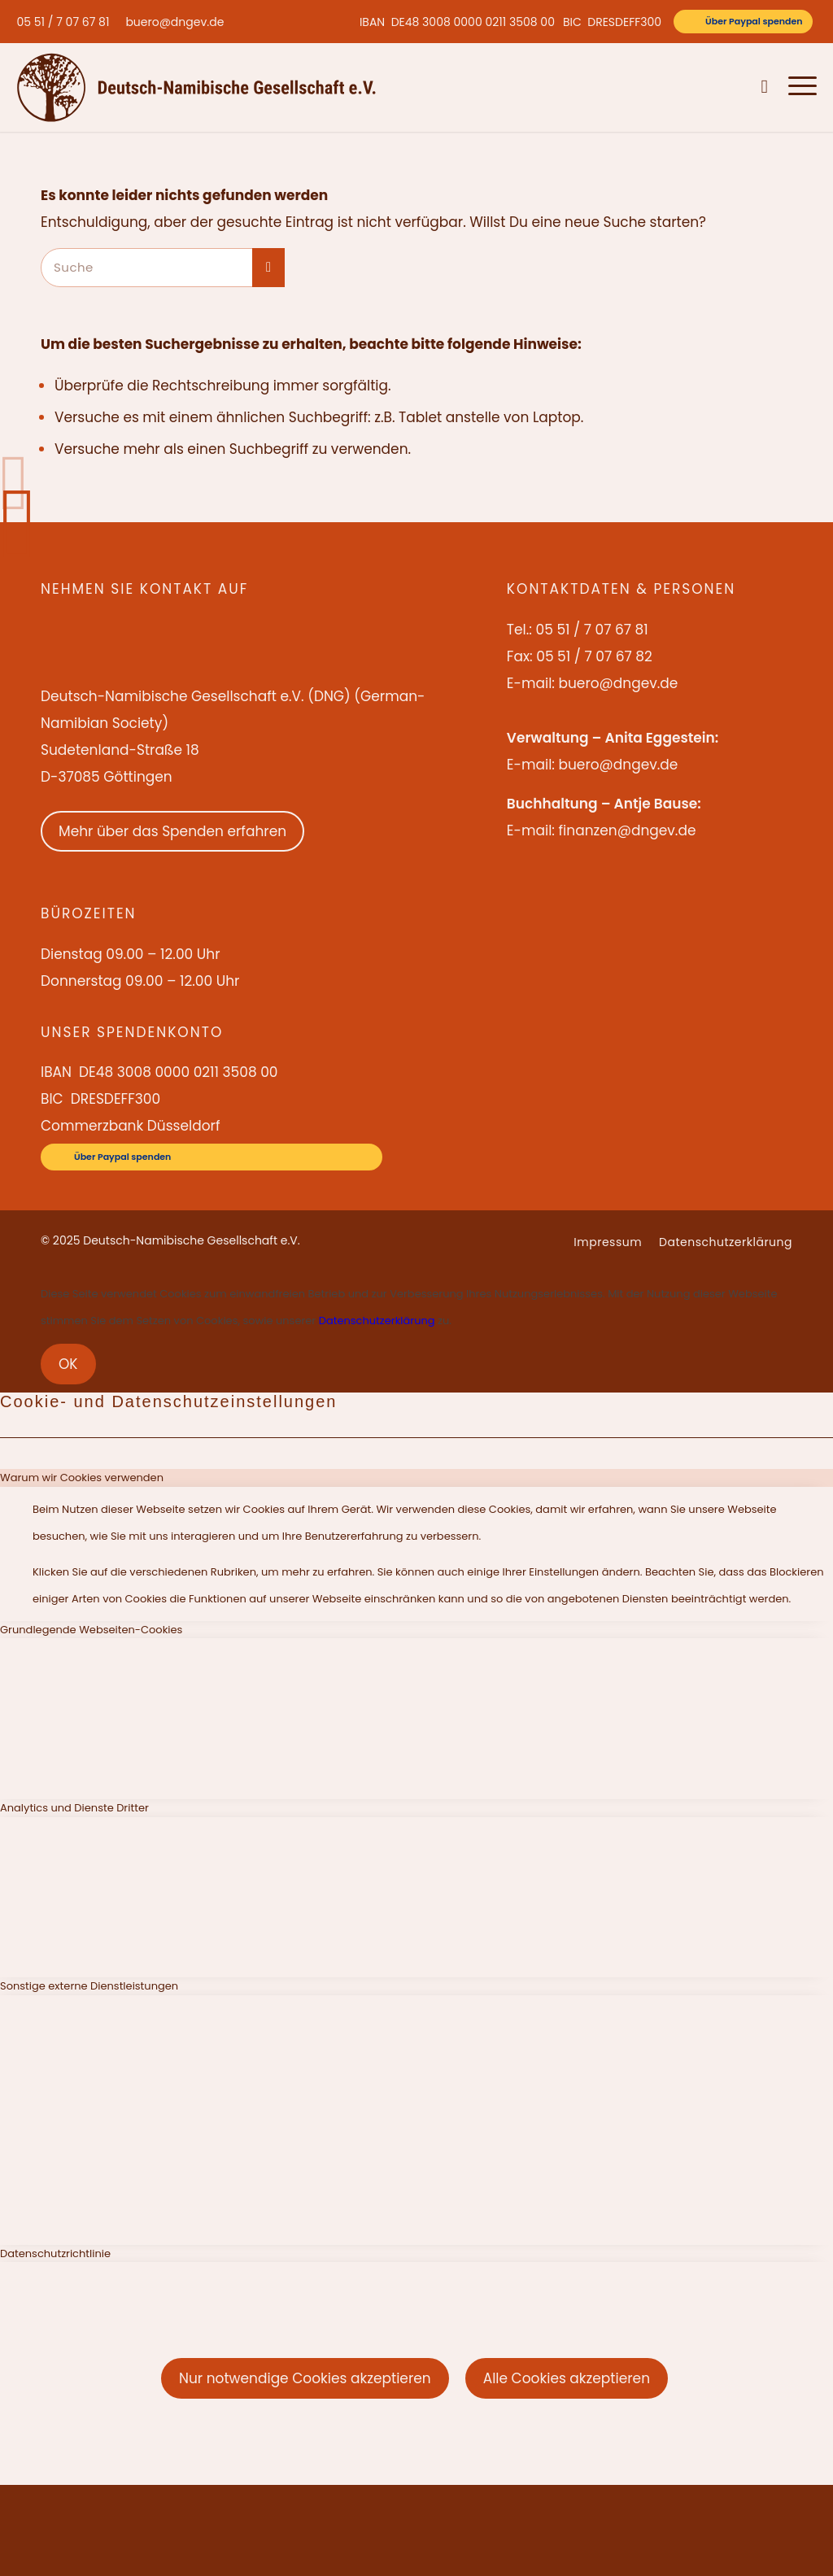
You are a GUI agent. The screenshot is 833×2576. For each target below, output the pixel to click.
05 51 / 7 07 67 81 (62, 22)
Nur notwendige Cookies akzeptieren (305, 2378)
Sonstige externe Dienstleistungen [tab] (89, 1986)
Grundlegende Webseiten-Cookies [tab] (91, 1629)
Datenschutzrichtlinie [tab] (55, 2253)
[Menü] (797, 87)
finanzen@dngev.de (627, 830)
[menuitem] (66, 22)
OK (68, 1364)
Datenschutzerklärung (377, 1320)
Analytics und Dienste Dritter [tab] (74, 1807)
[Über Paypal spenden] (743, 21)
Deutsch (728, 87)
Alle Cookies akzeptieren (566, 2378)
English (680, 87)
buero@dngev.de (174, 22)
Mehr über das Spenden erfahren (172, 831)
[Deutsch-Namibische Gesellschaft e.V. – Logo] (196, 87)
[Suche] (765, 87)
